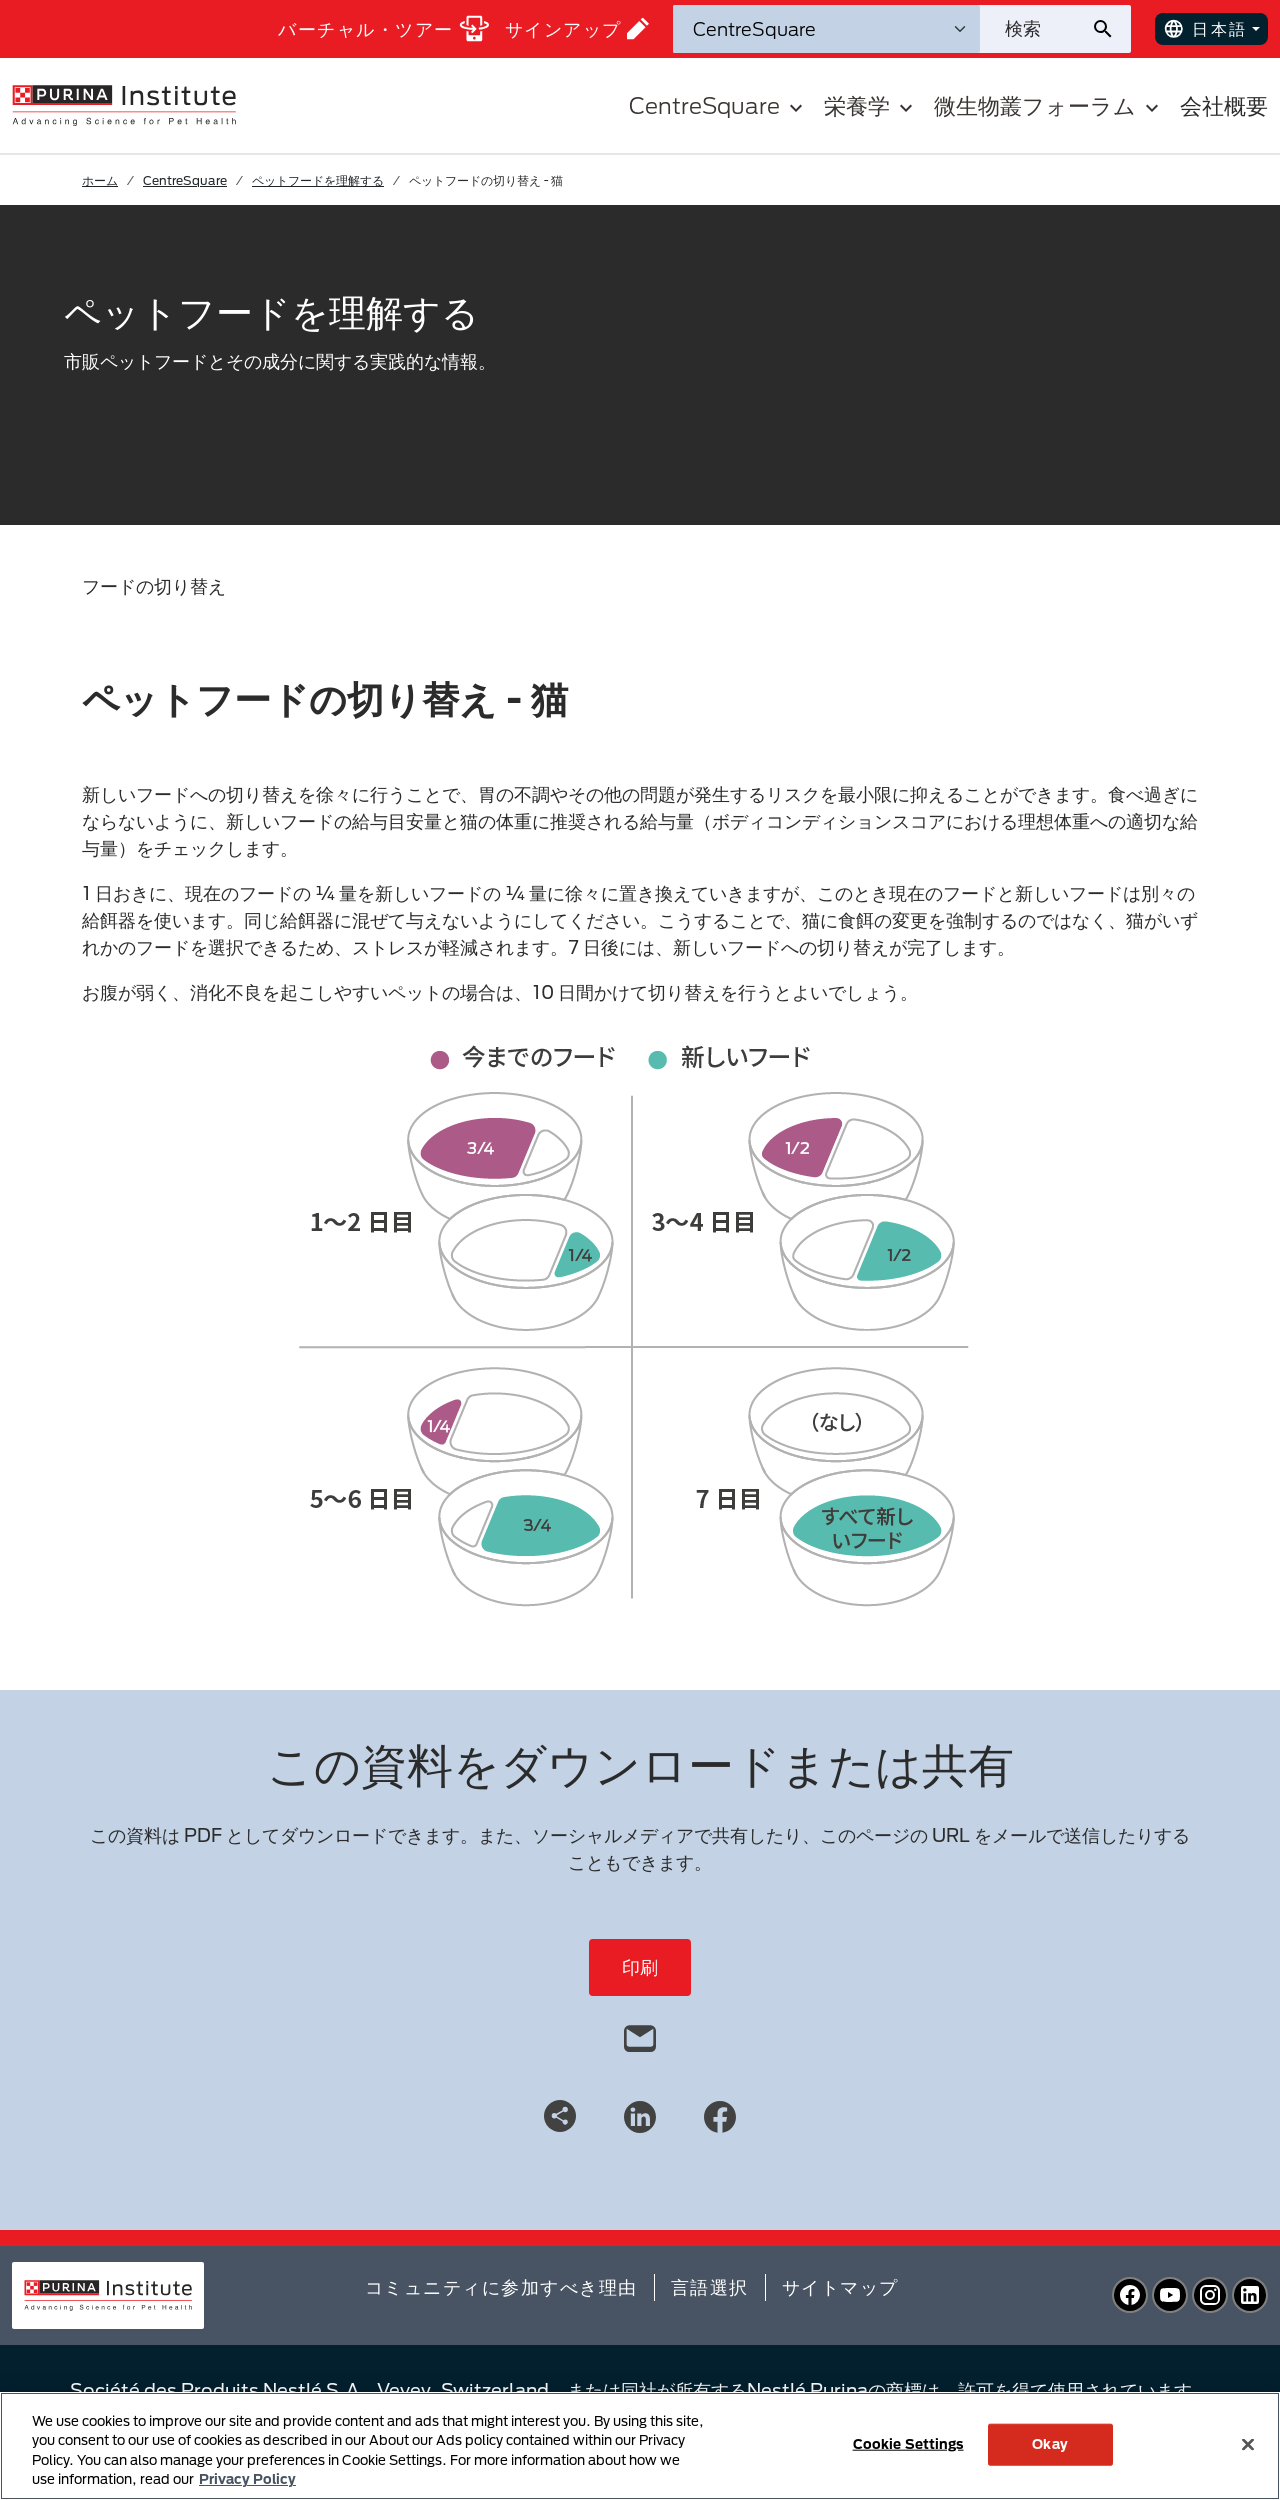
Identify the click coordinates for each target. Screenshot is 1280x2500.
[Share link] (560, 2116)
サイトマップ (840, 2287)
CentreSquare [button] (718, 105)
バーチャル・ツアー (383, 28)
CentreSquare (185, 180)
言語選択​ (710, 2287)
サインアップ (577, 28)
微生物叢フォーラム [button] (1049, 105)
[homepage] (124, 104)
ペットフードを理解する (318, 180)
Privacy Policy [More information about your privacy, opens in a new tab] (247, 2479)
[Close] (1248, 2444)
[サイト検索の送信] (1110, 29)
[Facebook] (720, 2115)
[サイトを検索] (1035, 29)
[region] (640, 2446)
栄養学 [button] (871, 105)
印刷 (640, 1967)
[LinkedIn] (640, 2115)
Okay (1050, 2444)
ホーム (100, 180)
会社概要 (1224, 105)
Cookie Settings (908, 2444)
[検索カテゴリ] (826, 29)
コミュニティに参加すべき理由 (501, 2287)
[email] (640, 2034)
